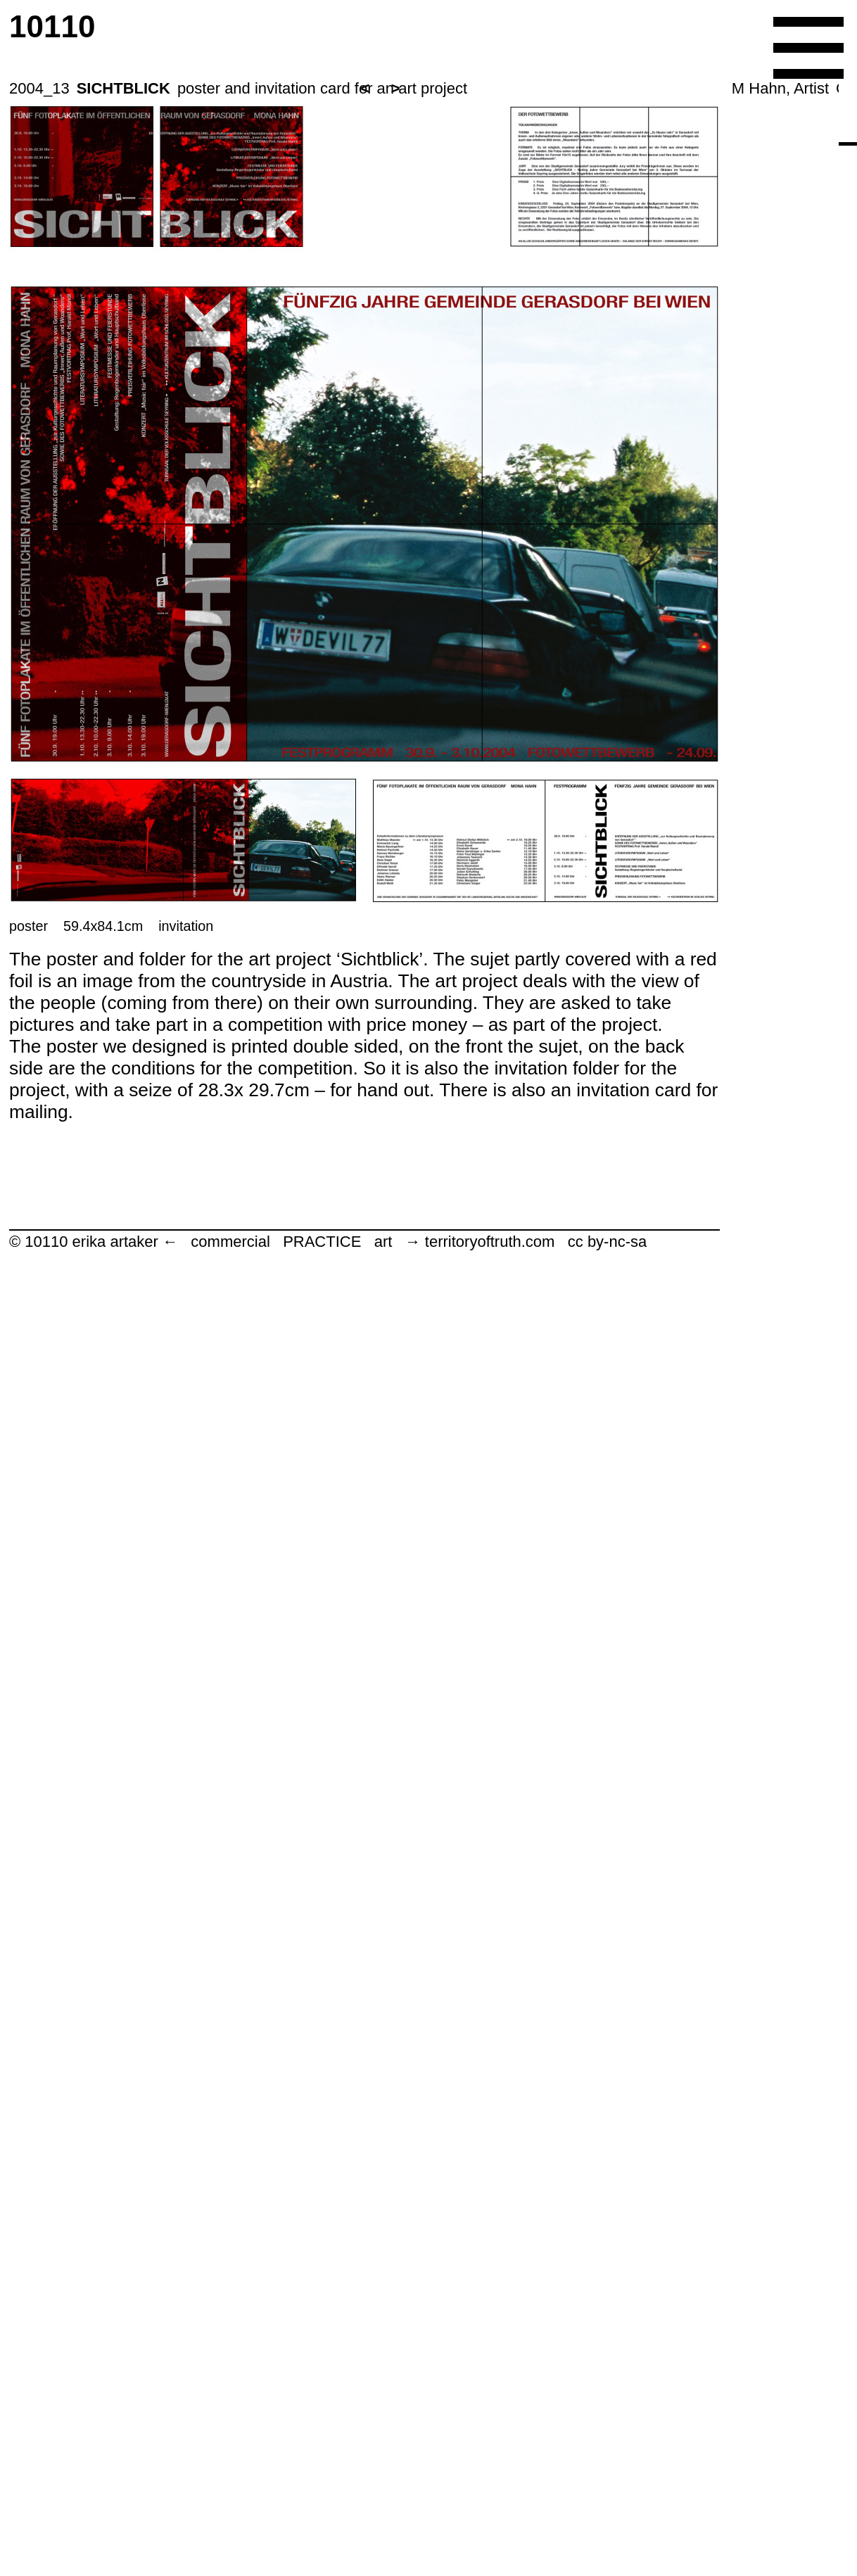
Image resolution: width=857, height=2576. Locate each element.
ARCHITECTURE (524, 327)
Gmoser (524, 2100)
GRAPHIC (525, 563)
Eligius (524, 1272)
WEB (524, 386)
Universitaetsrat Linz (524, 800)
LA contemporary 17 (524, 977)
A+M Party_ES (524, 1213)
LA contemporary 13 (524, 2455)
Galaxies (524, 1450)
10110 (517, 111)
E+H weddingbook (524, 1509)
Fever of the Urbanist (524, 1686)
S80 (524, 741)
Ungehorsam (524, 2514)
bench (524, 1864)
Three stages (524, 2041)
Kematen (524, 2218)
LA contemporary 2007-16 (524, 1332)
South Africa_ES (525, 1154)
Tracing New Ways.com (524, 2277)
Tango (524, 1982)
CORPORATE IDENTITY (524, 268)
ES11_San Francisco (524, 1036)
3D (524, 445)
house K (524, 859)
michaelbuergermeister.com (524, 2336)
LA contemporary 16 (524, 1391)
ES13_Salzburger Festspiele (524, 2159)
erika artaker (524, 209)
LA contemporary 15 (524, 1568)
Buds (524, 1627)
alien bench (524, 1923)
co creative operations (524, 622)
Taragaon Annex (524, 2395)
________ (524, 681)
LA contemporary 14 (524, 1745)
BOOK (524, 504)
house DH (524, 918)
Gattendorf (524, 1095)
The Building (524, 1804)
